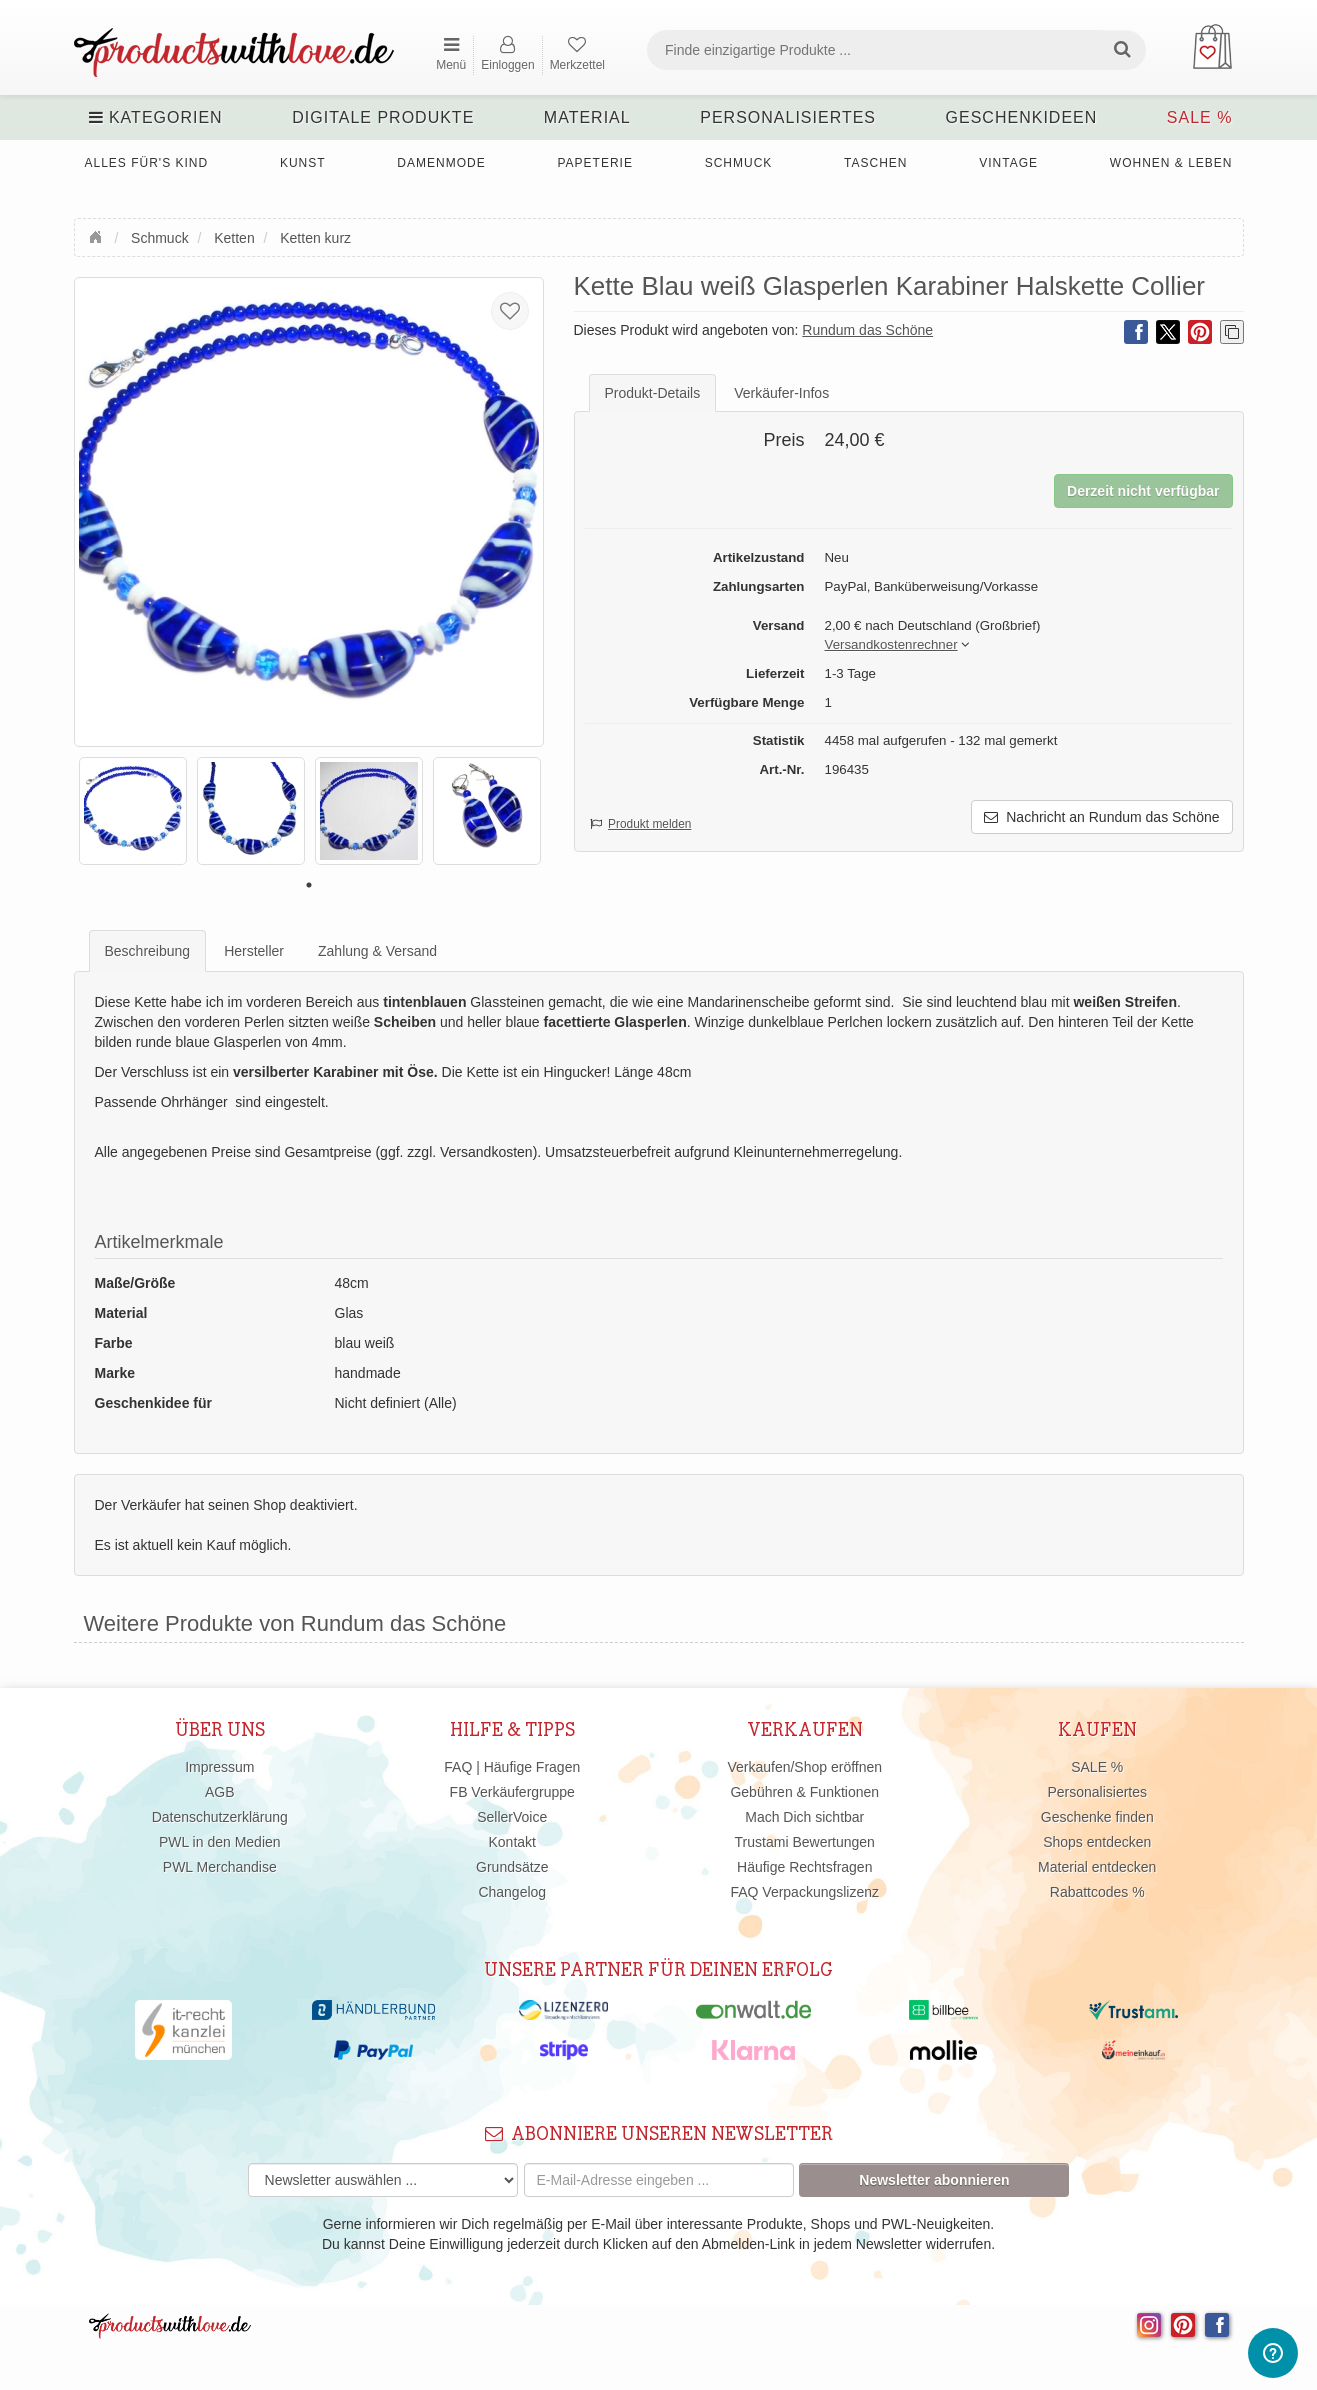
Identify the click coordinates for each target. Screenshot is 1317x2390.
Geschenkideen (1022, 117)
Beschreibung (148, 951)
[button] (891, 645)
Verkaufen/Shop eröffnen (804, 1767)
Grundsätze (512, 1867)
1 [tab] (309, 885)
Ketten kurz (315, 238)
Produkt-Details (653, 393)
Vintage (1008, 163)
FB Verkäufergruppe (512, 1792)
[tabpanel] (133, 811)
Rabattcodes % (1097, 1892)
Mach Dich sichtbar (804, 1817)
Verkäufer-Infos (781, 393)
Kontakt (512, 1842)
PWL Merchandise (220, 1867)
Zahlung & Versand (377, 951)
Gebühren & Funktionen (804, 1792)
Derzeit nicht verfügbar (1143, 491)
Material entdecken (1097, 1867)
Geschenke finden (1097, 1817)
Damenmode (441, 163)
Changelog (512, 1892)
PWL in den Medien (220, 1842)
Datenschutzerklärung (220, 1817)
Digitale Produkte (383, 117)
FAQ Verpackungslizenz (804, 1892)
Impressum (219, 1767)
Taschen (875, 163)
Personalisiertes (788, 117)
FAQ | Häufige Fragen (512, 1767)
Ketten (234, 238)
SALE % (1200, 117)
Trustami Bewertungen (805, 1842)
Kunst (303, 163)
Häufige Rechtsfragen (804, 1867)
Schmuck (739, 163)
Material (587, 117)
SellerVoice (512, 1817)
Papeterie (594, 163)
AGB (220, 1792)
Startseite (98, 235)
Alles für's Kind (147, 163)
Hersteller (254, 951)
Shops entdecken (1097, 1842)
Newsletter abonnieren (934, 2180)
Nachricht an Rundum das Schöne (1101, 817)
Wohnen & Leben (1171, 163)
